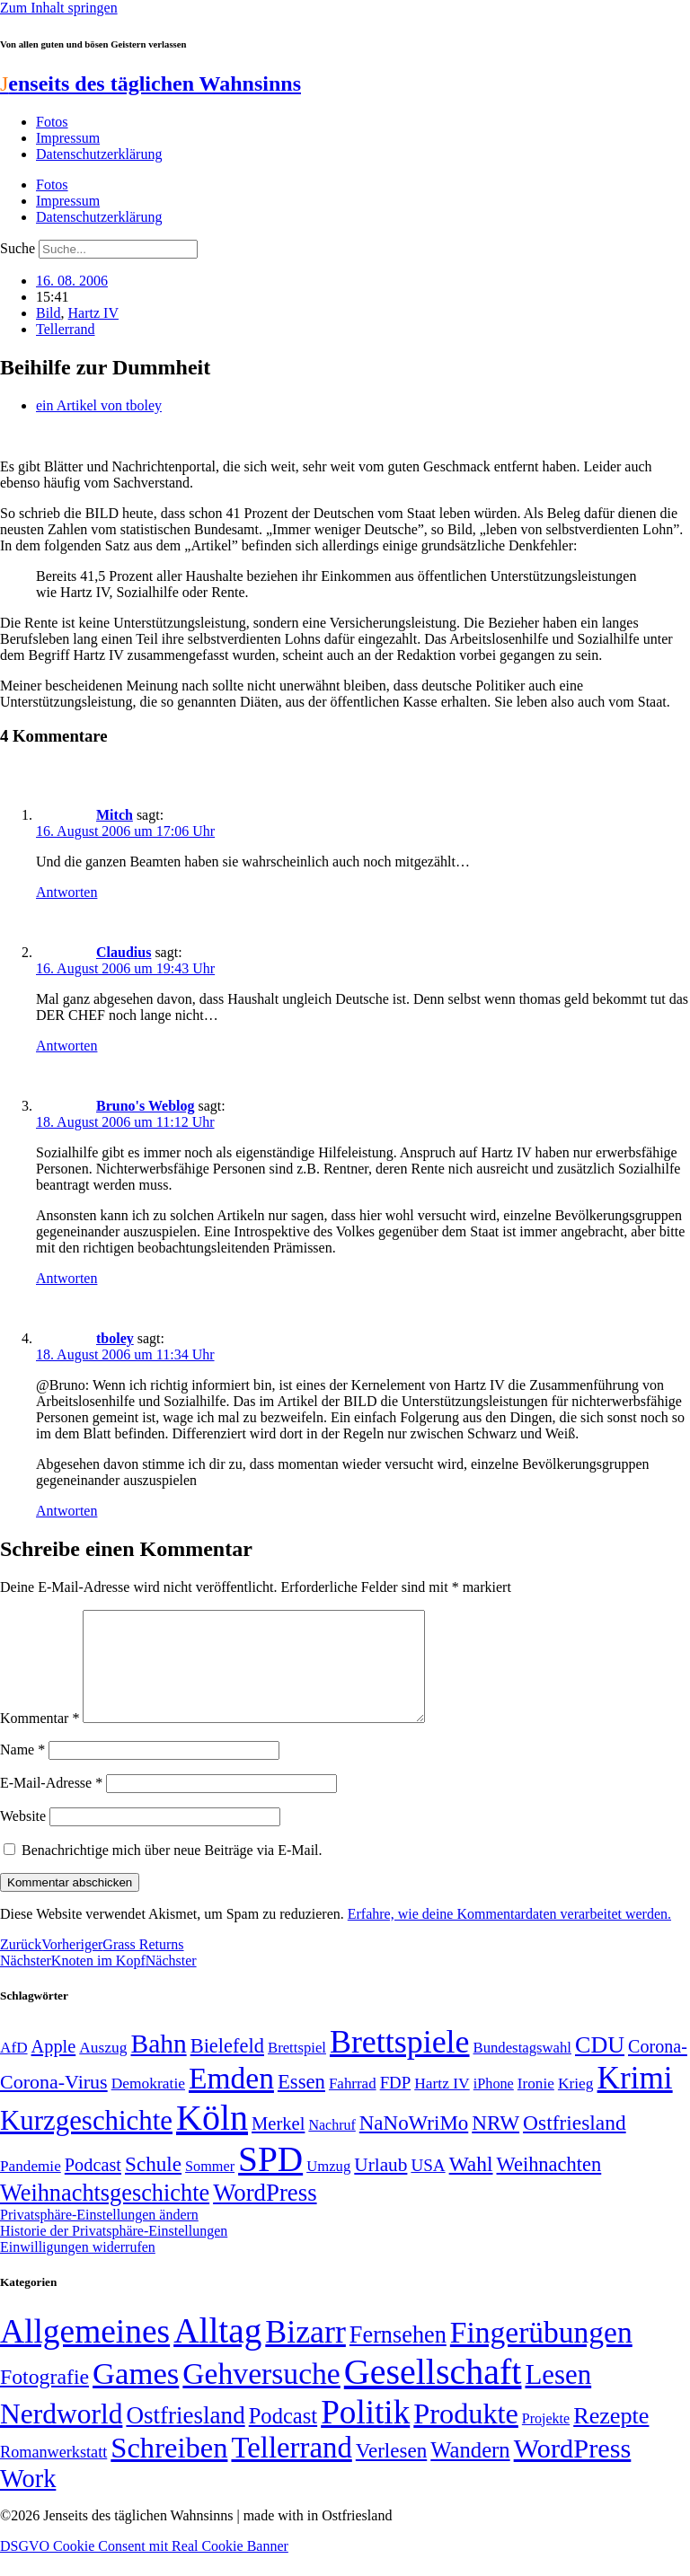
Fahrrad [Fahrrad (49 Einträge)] (352, 2105)
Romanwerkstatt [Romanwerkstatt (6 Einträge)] (53, 2474)
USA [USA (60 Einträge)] (428, 2186)
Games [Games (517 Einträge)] (136, 2395)
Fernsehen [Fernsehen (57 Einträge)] (398, 2356)
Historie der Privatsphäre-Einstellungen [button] (113, 2252)
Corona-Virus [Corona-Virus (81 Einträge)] (54, 2103)
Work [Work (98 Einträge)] (28, 2500)
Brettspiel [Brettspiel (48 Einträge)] (297, 2069)
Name (22, 1771)
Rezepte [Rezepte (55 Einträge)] (611, 2437)
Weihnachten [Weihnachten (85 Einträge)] (549, 2186)
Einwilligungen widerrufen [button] (77, 2268)
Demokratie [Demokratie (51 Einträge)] (148, 2105)
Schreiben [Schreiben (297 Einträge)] (169, 2469)
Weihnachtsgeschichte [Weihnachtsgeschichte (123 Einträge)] (104, 2215)
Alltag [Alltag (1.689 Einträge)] (217, 2352)
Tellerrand (65, 329)
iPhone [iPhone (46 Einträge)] (493, 2105)
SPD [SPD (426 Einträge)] (270, 2180)
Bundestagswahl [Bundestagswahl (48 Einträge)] (522, 2069)
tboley (115, 1338)
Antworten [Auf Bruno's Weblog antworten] (66, 1278)
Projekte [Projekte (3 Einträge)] (546, 2440)
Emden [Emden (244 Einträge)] (231, 2099)
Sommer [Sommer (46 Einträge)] (209, 2188)
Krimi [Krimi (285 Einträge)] (635, 2099)
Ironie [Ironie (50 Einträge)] (536, 2105)
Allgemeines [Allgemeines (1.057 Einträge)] (85, 2352)
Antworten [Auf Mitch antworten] (66, 892)
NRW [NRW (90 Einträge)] (495, 2144)
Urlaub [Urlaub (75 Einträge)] (380, 2186)
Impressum (68, 137)
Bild (48, 313)
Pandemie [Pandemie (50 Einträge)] (30, 2187)
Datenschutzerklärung (99, 154)
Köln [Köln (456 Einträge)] (212, 2139)
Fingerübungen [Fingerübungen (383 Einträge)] (541, 2353)
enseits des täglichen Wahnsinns (150, 83)
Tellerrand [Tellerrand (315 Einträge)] (291, 2469)
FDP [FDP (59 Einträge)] (395, 2104)
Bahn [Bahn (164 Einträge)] (159, 2065)
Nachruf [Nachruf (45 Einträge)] (331, 2146)
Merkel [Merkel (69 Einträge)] (278, 2145)
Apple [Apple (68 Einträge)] (53, 2068)
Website (23, 1837)
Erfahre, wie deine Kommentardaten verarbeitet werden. (509, 1935)
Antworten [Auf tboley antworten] (66, 1510)
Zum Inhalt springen (59, 7)
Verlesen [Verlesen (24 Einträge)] (391, 2472)
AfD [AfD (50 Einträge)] (14, 2069)
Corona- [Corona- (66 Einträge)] (657, 2068)
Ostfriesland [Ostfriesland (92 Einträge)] (574, 2144)
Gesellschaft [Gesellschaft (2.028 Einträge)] (433, 2393)
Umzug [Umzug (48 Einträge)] (328, 2187)
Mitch (114, 814)
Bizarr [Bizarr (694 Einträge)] (305, 2353)
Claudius (123, 952)
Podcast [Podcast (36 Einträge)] (283, 2437)
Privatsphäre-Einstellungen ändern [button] (99, 2236)
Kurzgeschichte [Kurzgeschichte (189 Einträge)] (86, 2142)
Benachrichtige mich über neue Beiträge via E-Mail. (172, 1871)
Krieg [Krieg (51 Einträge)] (576, 2105)
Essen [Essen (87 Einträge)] (301, 2103)
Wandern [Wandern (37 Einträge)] (469, 2471)
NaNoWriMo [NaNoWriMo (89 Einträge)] (413, 2144)
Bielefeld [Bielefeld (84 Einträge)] (227, 2067)
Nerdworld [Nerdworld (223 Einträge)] (61, 2435)
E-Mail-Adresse (51, 1804)
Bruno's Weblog (145, 1105)
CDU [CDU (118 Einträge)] (599, 2066)
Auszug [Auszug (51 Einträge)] (103, 2069)
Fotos (52, 121)
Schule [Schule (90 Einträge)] (153, 2185)
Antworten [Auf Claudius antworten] (66, 1045)
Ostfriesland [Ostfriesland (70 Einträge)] (185, 2436)
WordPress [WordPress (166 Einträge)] (573, 2470)
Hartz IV (93, 313)
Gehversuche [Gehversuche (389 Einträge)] (261, 2395)
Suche (17, 248)
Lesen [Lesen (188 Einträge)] (558, 2396)
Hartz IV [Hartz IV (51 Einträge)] (441, 2105)
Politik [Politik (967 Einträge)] (365, 2433)
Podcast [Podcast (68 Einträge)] (93, 2186)
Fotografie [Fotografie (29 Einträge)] (44, 2398)
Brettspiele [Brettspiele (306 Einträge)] (400, 2063)
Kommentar (39, 1739)
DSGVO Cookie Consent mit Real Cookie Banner (144, 2567)
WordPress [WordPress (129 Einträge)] (264, 2214)
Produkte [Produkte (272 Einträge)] (465, 2435)
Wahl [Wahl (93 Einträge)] (471, 2185)
